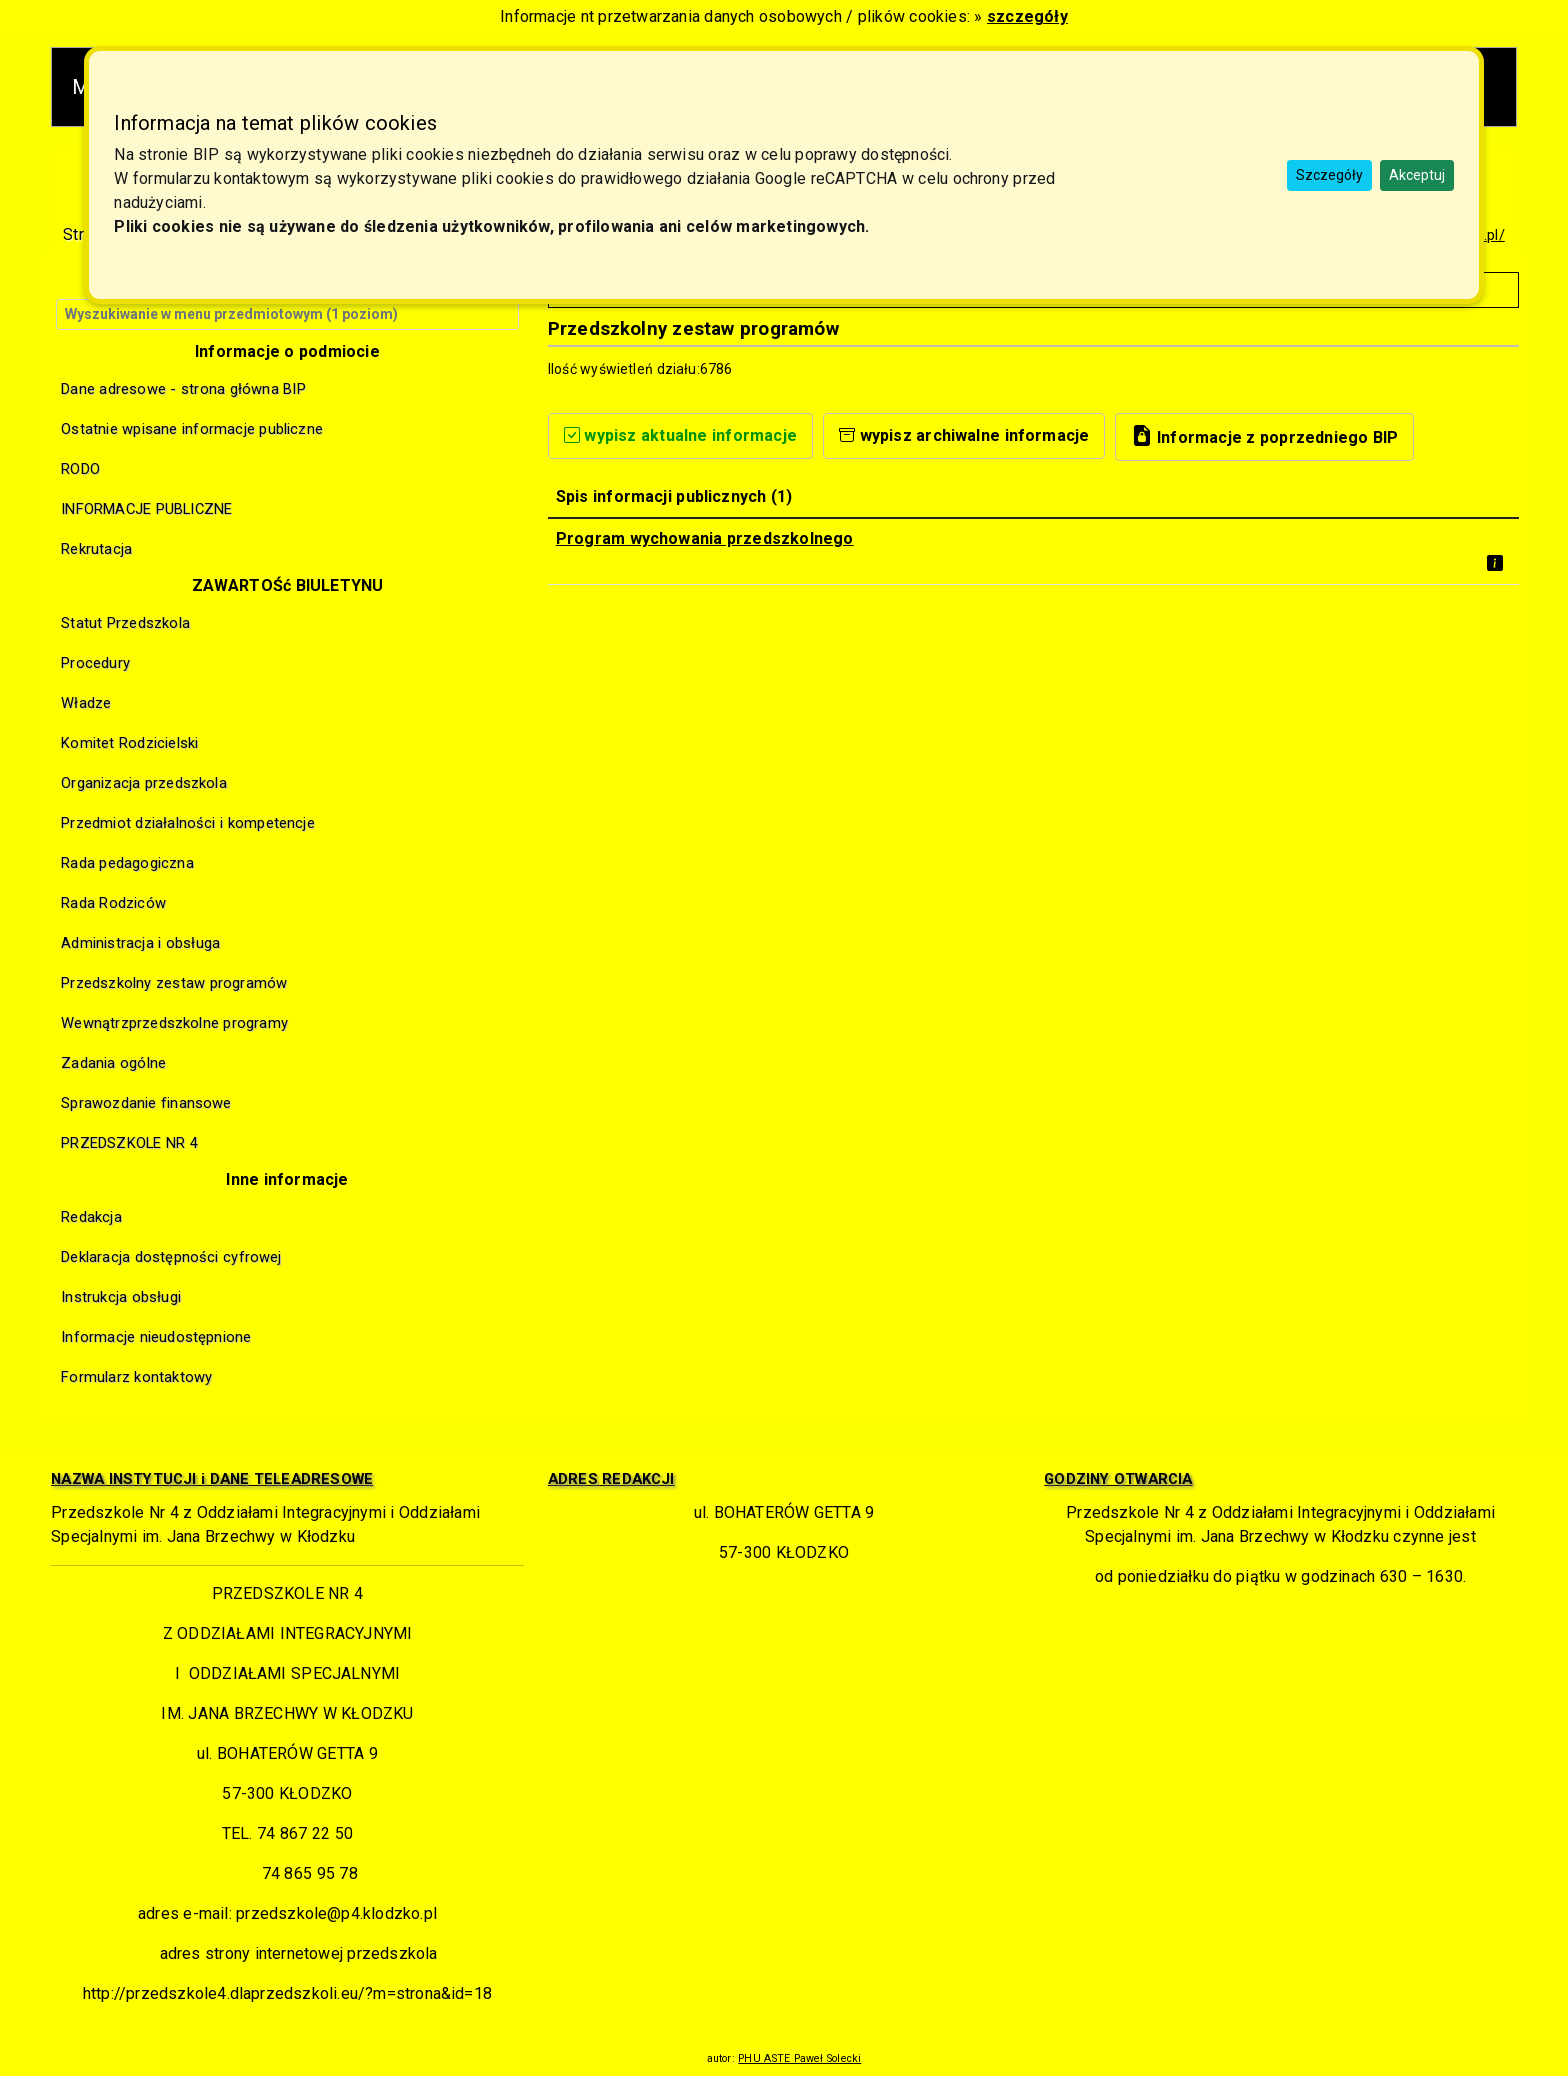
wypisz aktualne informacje (680, 435)
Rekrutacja (96, 549)
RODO (80, 469)
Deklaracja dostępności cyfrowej (171, 1257)
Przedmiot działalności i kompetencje (188, 823)
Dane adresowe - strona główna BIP (183, 389)
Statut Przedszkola (125, 623)
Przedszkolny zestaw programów (174, 983)
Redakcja (91, 1217)
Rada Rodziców (113, 903)
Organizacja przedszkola (144, 783)
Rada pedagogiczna (127, 863)
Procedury (95, 663)
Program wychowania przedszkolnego (705, 538)
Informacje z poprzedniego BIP (1264, 435)
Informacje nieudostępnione (156, 1337)
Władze (86, 703)
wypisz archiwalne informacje (964, 435)
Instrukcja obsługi (121, 1297)
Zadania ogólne (113, 1063)
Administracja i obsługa (140, 943)
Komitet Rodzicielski (129, 743)
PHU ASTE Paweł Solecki (799, 2058)
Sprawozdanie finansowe (146, 1103)
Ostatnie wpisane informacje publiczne (192, 429)
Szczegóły (1329, 175)
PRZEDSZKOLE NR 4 (129, 1143)
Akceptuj (1417, 175)
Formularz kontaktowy (136, 1377)
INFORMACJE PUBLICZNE (146, 509)
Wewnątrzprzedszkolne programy (174, 1023)
